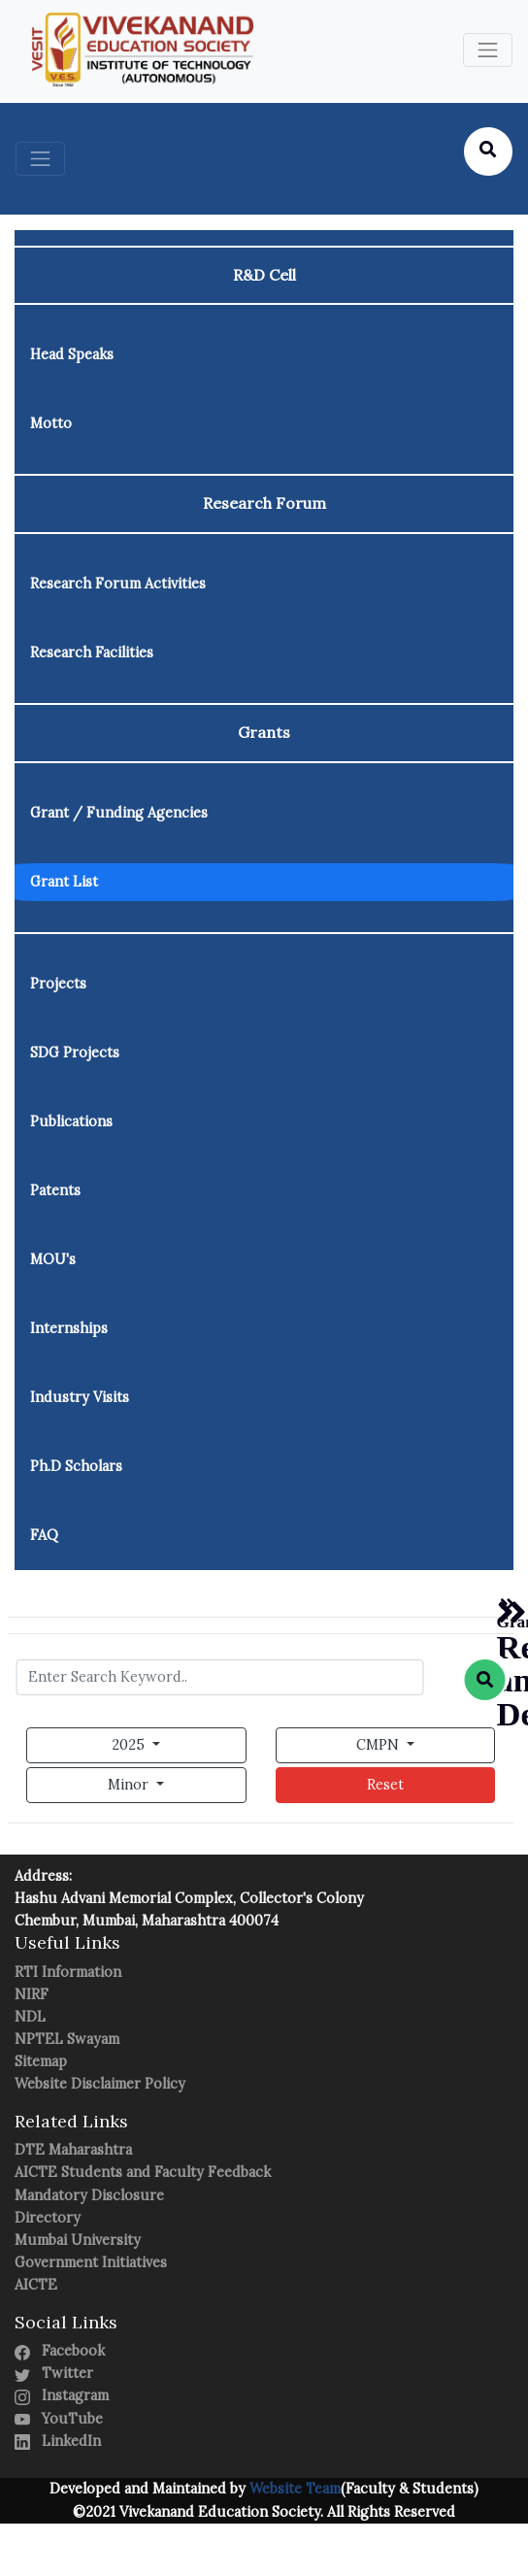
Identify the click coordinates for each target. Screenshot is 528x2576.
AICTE (36, 2284)
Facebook (60, 2350)
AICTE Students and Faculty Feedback (143, 2172)
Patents (55, 1190)
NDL (30, 2016)
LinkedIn (58, 2441)
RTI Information (68, 1972)
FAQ (44, 1535)
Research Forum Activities (118, 583)
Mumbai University (78, 2240)
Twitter (54, 2373)
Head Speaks (72, 354)
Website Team (293, 2488)
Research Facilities (91, 652)
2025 (130, 1745)
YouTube (59, 2418)
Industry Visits (79, 1397)
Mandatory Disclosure (89, 2195)
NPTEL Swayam (67, 2039)
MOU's (53, 1259)
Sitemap (41, 2061)
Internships (69, 1328)
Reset (385, 1784)
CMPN (379, 1745)
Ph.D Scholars (76, 1466)
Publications (71, 1121)
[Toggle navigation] (487, 50)
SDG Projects (74, 1052)
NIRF (32, 1994)
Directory (48, 2217)
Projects (58, 983)
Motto (51, 423)
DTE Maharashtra (73, 2149)
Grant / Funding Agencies (119, 812)
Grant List (64, 881)
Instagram (62, 2395)
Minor (130, 1784)
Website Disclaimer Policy (100, 2083)
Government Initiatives (91, 2262)
